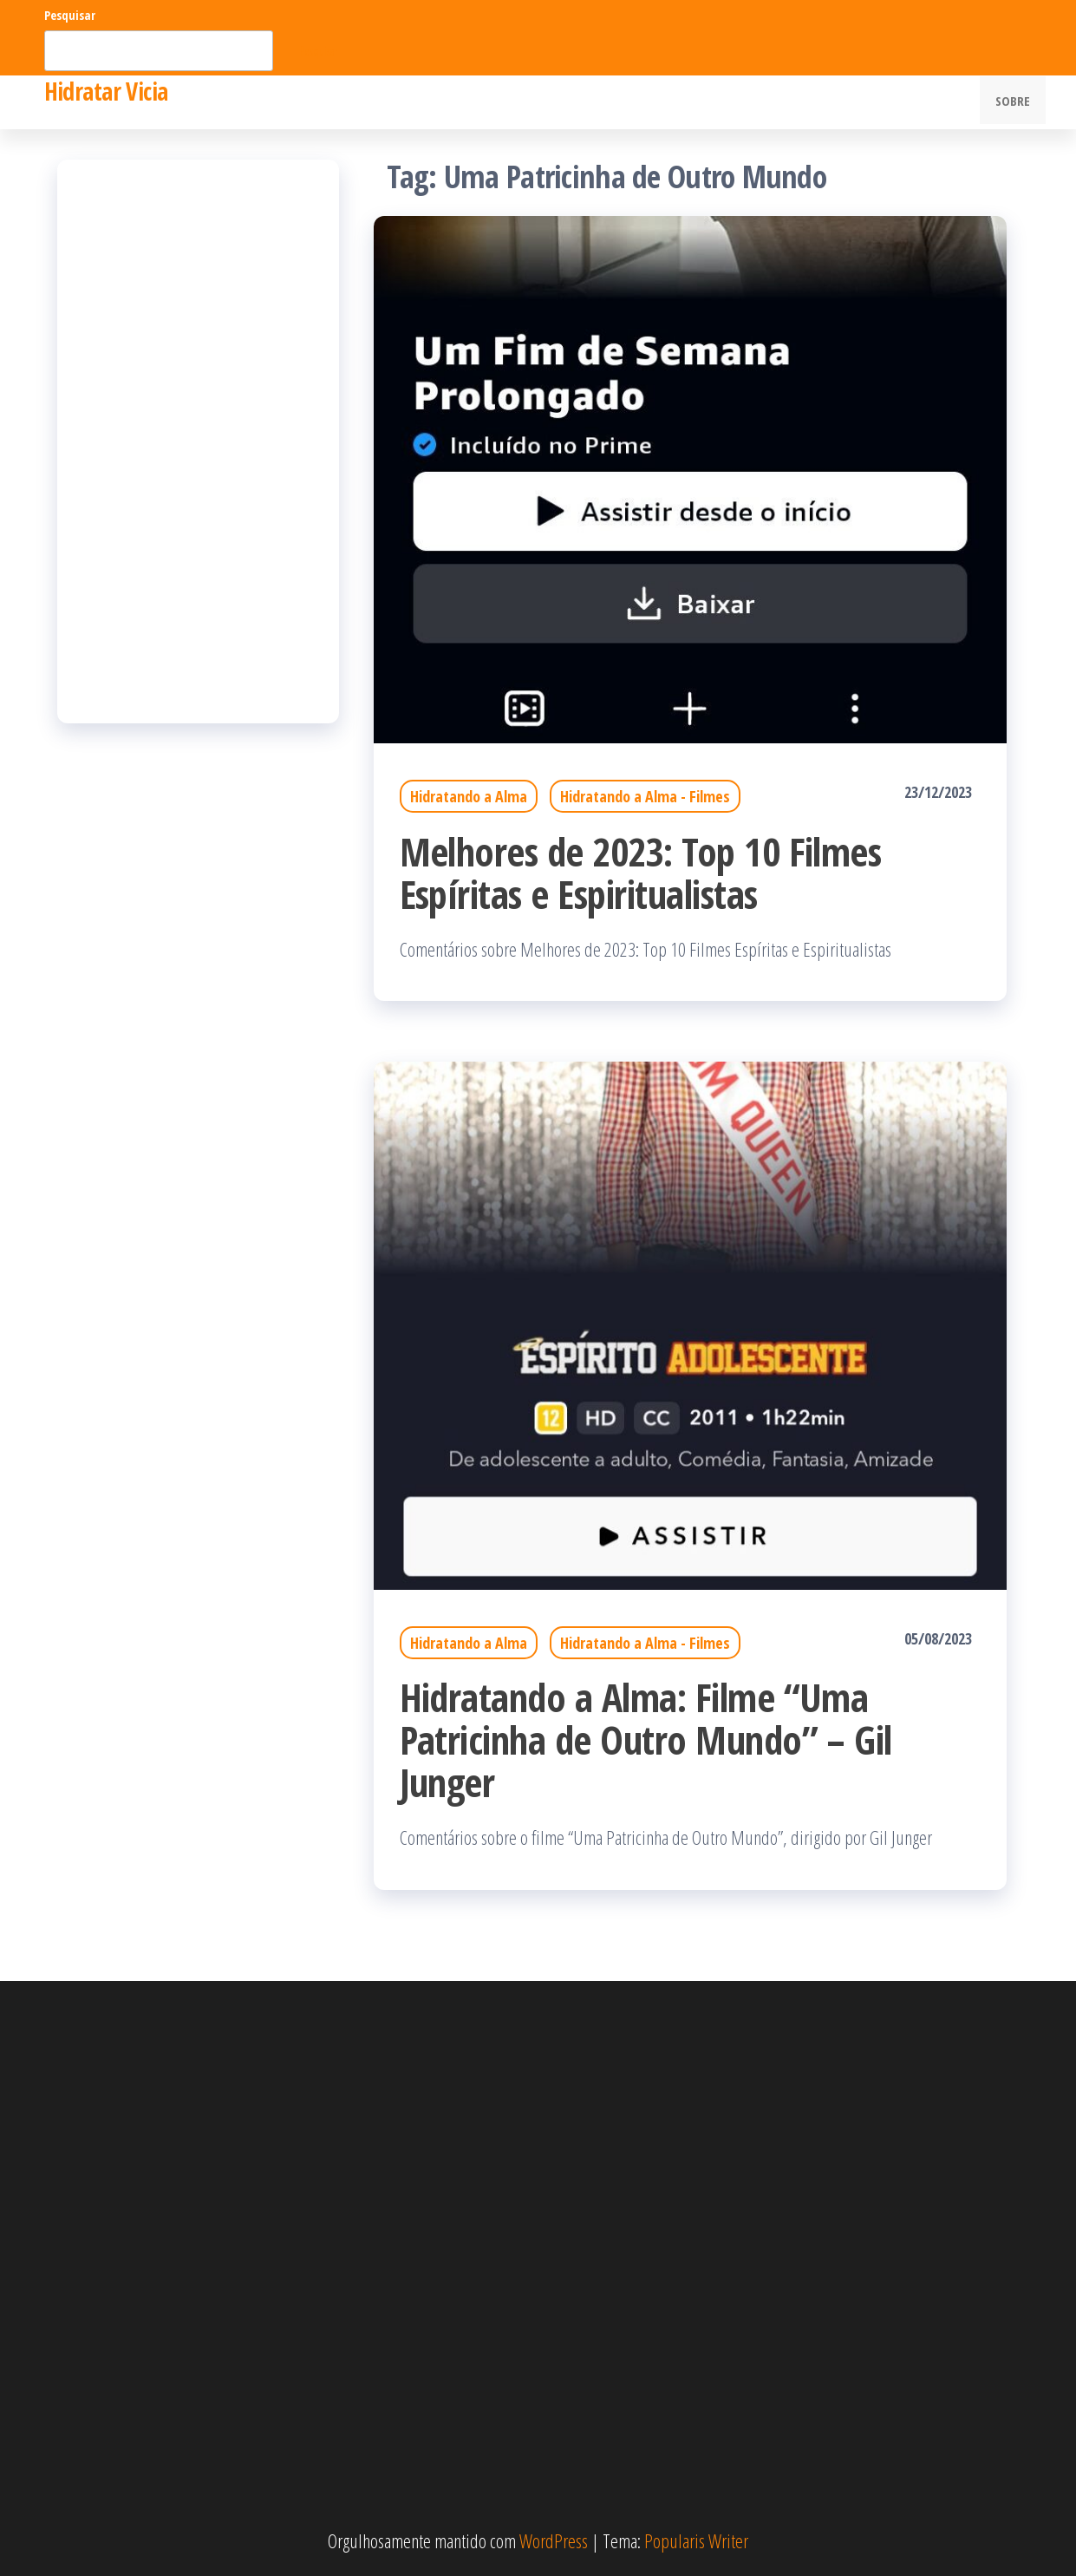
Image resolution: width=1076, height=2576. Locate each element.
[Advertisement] (198, 441)
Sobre (1015, 102)
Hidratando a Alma (468, 796)
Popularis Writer (696, 2540)
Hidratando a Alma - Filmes (645, 796)
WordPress (553, 2540)
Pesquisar (69, 15)
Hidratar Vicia (106, 91)
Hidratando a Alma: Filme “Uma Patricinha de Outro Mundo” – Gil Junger (646, 1739)
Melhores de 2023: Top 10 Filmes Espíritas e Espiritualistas (641, 872)
